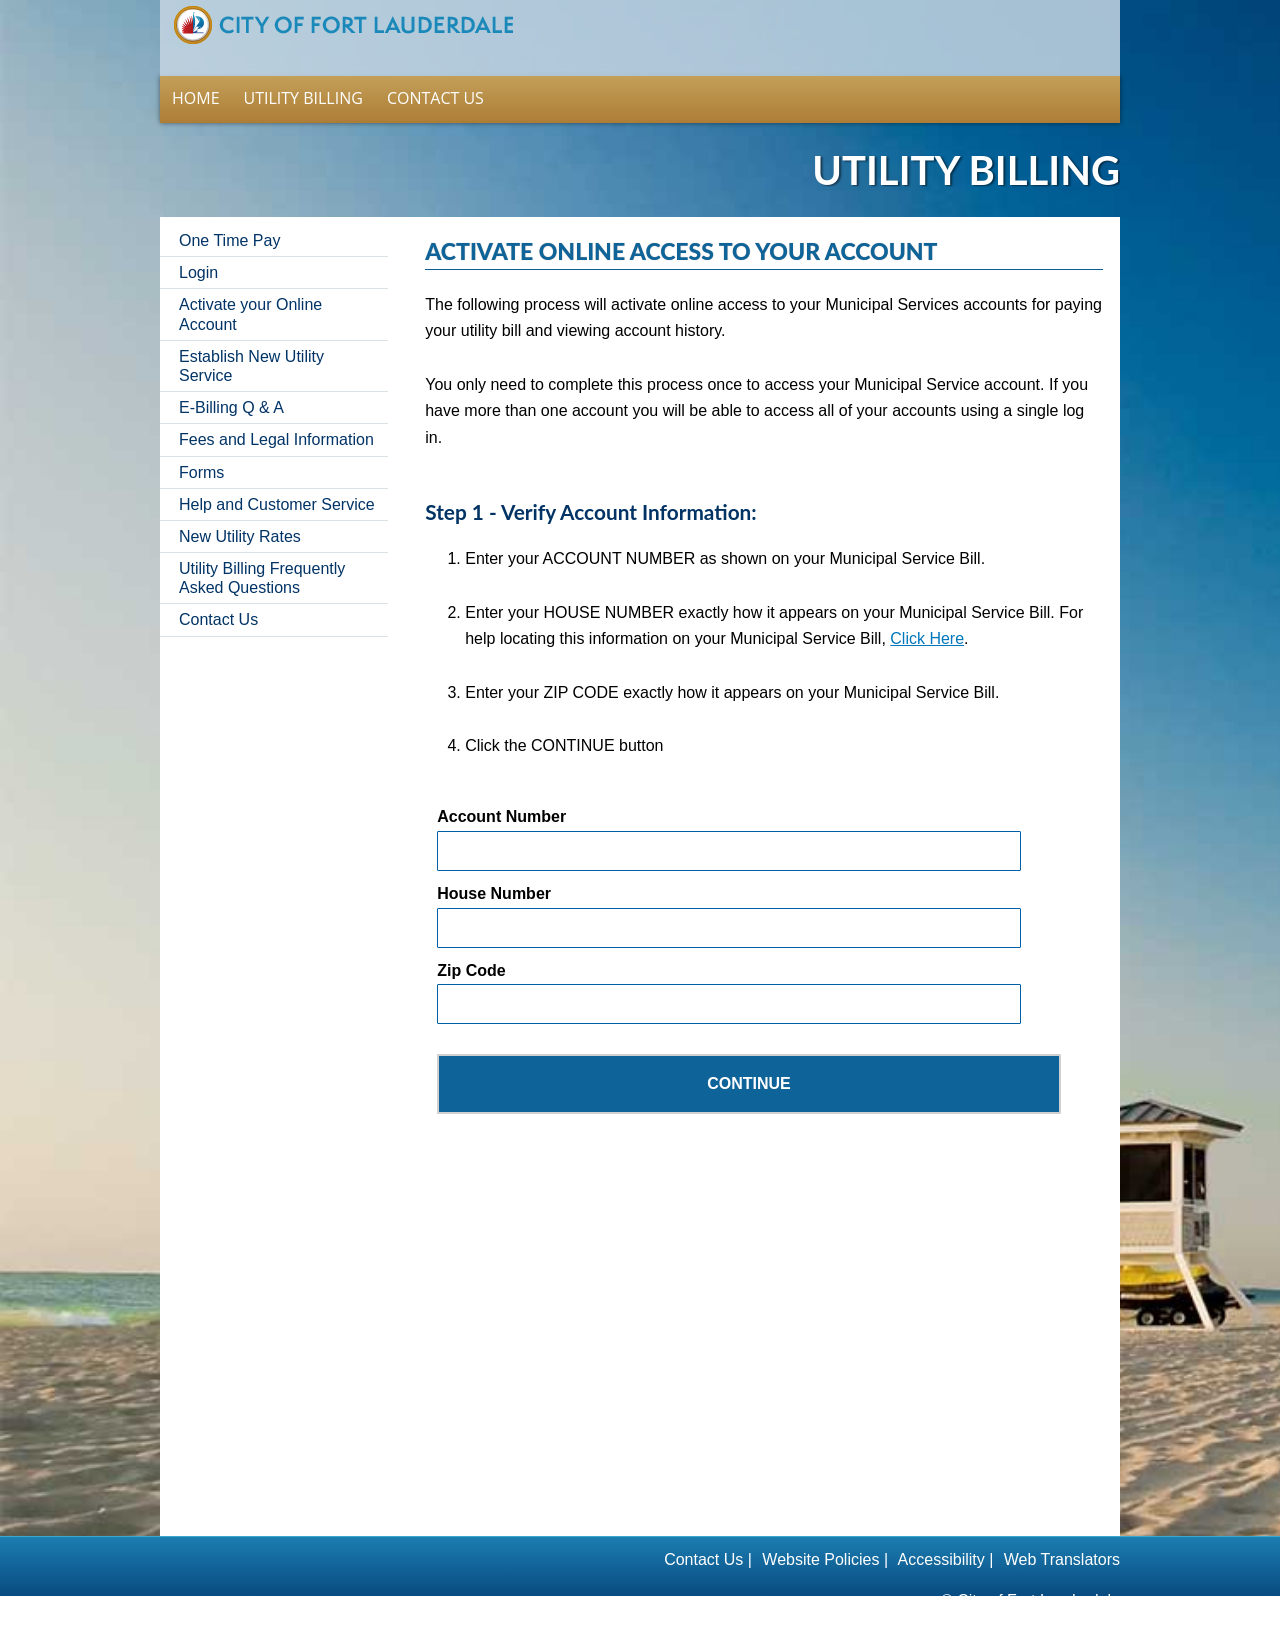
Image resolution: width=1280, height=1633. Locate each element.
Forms (201, 446)
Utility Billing (303, 72)
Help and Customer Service (277, 478)
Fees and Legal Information (276, 413)
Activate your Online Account (250, 288)
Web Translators (1062, 1533)
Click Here (927, 612)
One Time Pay (229, 214)
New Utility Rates (240, 510)
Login (198, 246)
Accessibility (941, 1533)
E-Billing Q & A (231, 381)
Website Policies (819, 1533)
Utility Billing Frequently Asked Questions (262, 552)
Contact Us (435, 72)
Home (343, 24)
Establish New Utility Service (251, 340)
